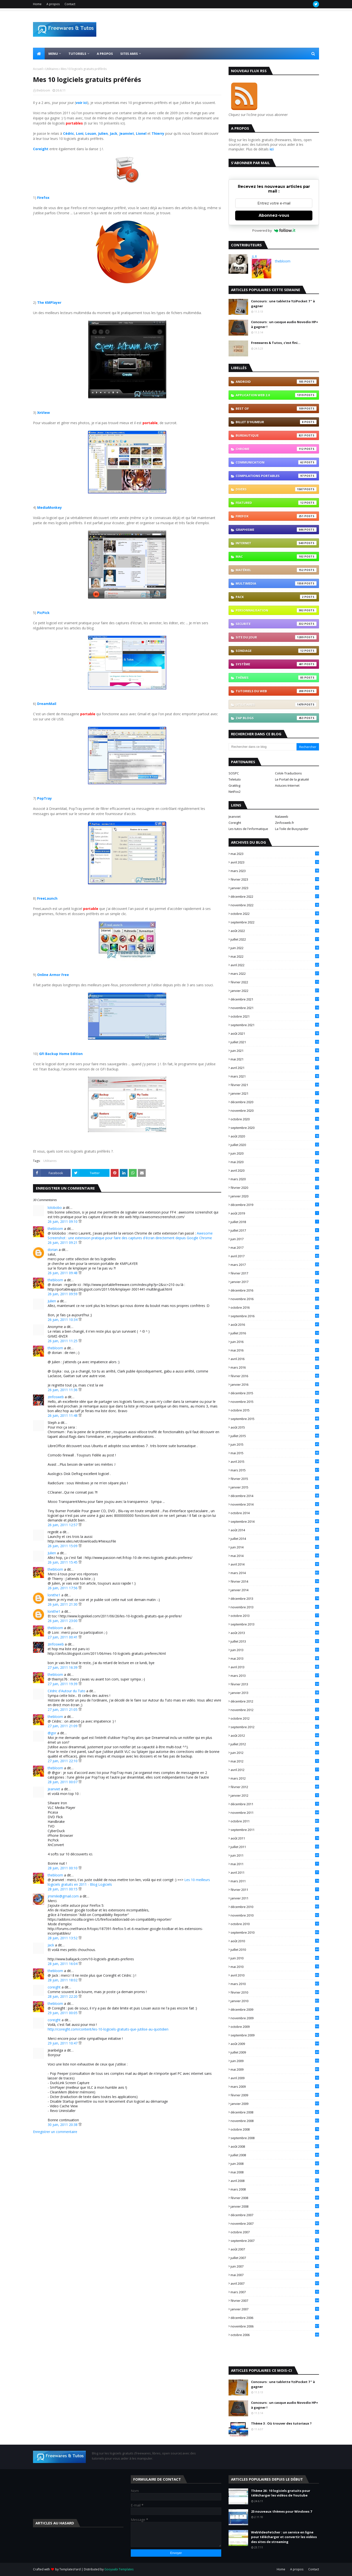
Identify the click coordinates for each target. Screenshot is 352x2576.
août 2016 (275, 1324)
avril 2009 (275, 2078)
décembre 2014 (275, 1496)
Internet (276, 543)
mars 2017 (275, 1264)
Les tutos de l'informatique (248, 829)
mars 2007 (275, 2292)
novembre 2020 (275, 1110)
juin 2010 (275, 1958)
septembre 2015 (275, 1419)
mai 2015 (275, 1453)
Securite (276, 624)
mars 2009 (275, 2086)
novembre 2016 (275, 1299)
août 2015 (275, 1427)
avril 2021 (275, 1068)
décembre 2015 (275, 1393)
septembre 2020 (275, 1127)
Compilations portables (276, 476)
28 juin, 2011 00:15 (63, 1889)
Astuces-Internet (287, 785)
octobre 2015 (275, 1410)
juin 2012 (275, 1752)
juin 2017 (275, 1239)
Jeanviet (54, 1789)
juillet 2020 (275, 1145)
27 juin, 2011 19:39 (63, 1683)
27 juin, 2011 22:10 (63, 1761)
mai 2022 (275, 956)
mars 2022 (275, 973)
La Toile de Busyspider (291, 829)
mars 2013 (275, 1675)
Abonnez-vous (274, 215)
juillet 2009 (275, 2052)
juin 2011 (275, 1855)
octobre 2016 (275, 1307)
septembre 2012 (275, 1727)
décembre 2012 (275, 1701)
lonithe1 (54, 1595)
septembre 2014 (275, 1521)
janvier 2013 (275, 1693)
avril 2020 (275, 1170)
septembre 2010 (275, 1932)
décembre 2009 (275, 2009)
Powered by (274, 230)
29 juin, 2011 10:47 (63, 2043)
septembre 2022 (275, 922)
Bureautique (276, 435)
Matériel (276, 570)
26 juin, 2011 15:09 (63, 1545)
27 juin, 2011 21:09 (63, 1726)
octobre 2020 (275, 1119)
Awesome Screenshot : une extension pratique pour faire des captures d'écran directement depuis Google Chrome (130, 1235)
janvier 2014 (275, 1590)
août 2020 (275, 1136)
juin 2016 (275, 1341)
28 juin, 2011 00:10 (63, 1868)
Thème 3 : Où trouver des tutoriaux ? (281, 2423)
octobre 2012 (275, 1718)
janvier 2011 (275, 1898)
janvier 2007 (275, 2309)
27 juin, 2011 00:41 (63, 1637)
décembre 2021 (275, 999)
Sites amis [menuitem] (129, 53)
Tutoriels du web (276, 691)
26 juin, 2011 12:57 (63, 1524)
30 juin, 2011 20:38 (63, 2124)
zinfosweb (56, 1397)
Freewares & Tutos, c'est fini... (275, 342)
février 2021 (275, 1085)
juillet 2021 (275, 1042)
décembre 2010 (275, 1907)
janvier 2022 (275, 990)
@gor (52, 1733)
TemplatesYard (70, 2569)
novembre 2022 (275, 905)
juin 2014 (275, 1547)
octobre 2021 (275, 1016)
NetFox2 (235, 791)
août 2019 (275, 1213)
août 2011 (275, 1838)
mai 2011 (275, 1864)
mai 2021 (275, 1059)
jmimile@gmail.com (63, 1896)
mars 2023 (275, 871)
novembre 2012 (275, 1710)
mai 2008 (275, 2172)
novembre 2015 (275, 1401)
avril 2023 (275, 862)
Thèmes (276, 677)
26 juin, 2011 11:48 (63, 1415)
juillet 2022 (275, 939)
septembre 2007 (275, 2240)
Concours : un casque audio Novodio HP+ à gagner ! (284, 324)
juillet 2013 (275, 1641)
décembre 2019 (275, 1205)
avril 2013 (275, 1667)
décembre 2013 (275, 1598)
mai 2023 (275, 853)
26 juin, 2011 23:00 (63, 1620)
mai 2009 (275, 2069)
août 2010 (275, 1941)
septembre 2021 (275, 1025)
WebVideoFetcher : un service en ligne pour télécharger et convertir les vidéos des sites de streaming (284, 2537)
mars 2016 (275, 1367)
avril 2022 (275, 965)
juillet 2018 (275, 1222)
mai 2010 (275, 1966)
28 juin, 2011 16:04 (63, 1963)
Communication (276, 462)
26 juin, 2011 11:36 (63, 1389)
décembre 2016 (275, 1290)
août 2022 (275, 931)
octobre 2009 (275, 2026)
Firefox (276, 516)
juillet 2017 (275, 1230)
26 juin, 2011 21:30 (63, 1604)
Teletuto (235, 779)
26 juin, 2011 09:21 (63, 1242)
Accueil (38, 69)
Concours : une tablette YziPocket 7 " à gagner (283, 303)
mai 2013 (275, 1658)
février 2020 (275, 1187)
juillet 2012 (275, 1744)
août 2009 (275, 2044)
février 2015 (275, 1478)
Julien (52, 1301)
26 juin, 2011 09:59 (63, 1294)
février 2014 (275, 1581)
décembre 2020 (275, 1102)
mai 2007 (275, 2275)
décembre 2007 (275, 2215)
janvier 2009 (275, 2103)
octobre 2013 (275, 1615)
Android (276, 381)
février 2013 (275, 1684)
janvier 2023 (275, 888)
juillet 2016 (275, 1333)
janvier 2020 (275, 1196)
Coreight (235, 822)
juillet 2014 (275, 1538)
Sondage (276, 650)
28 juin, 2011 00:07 (63, 1782)
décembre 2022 (275, 896)
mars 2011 (275, 1881)
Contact (70, 4)
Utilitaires (51, 69)
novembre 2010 (275, 1915)
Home (37, 4)
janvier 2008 (275, 2206)
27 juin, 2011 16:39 (63, 1667)
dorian (53, 1249)
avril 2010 (275, 1975)
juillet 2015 (275, 1436)
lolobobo (55, 1207)
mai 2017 (275, 1247)
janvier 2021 (275, 1093)
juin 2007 (275, 2266)
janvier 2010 (275, 2001)
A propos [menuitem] (105, 53)
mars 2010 (275, 1984)
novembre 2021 (275, 1008)
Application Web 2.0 (276, 395)
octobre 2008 (275, 2129)
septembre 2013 (275, 1624)
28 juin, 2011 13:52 (63, 1938)
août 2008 (275, 2146)
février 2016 (275, 1376)
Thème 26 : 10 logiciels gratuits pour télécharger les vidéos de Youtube (280, 2493)
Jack (51, 1945)
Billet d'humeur (276, 422)
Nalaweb (281, 816)
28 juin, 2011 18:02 (63, 1980)
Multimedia (276, 583)
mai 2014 (275, 1556)
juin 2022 (275, 948)
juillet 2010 (275, 1949)
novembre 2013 (275, 1607)
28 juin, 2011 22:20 (63, 1996)
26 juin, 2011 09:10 (63, 1221)
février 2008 (275, 2198)
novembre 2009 (275, 2018)
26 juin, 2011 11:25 (63, 1341)
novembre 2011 (275, 1812)
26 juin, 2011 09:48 (63, 1273)
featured (276, 502)
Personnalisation (276, 610)
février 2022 (275, 982)
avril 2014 (275, 1564)
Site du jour (276, 637)
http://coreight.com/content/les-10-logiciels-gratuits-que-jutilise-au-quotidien (108, 2029)
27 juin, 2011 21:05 (63, 1709)
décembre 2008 (275, 2112)
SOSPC (234, 773)
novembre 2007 (275, 2223)
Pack (276, 597)
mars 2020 (275, 1179)
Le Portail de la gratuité (292, 779)
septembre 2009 (275, 2035)
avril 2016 (275, 1359)
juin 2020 (275, 1153)
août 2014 (275, 1530)
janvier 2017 (275, 1282)
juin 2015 (275, 1444)
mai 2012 (275, 1761)
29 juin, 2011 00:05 (63, 2012)
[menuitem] (39, 53)
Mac (276, 556)
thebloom (43, 90)
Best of (276, 408)
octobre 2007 (275, 2232)
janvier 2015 (275, 1487)
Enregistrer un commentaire (55, 2131)
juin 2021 (275, 1050)
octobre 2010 (275, 1924)
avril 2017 (275, 1256)
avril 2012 (275, 1770)
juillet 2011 (275, 1847)
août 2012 (275, 1735)
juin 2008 (275, 2163)
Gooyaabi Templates (118, 2569)
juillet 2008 (275, 2155)
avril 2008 (275, 2181)
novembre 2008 (275, 2121)
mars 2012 (275, 1778)
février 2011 (275, 1889)
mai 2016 (275, 1350)
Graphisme (276, 529)
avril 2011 (275, 1872)
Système (276, 664)
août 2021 (275, 1033)
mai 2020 (275, 1162)
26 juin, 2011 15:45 (63, 1562)
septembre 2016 (275, 1316)
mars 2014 (275, 1573)
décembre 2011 (275, 1804)
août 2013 (275, 1633)
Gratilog (234, 785)
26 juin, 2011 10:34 (63, 1319)
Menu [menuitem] (53, 53)
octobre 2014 (275, 1513)
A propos (53, 4)
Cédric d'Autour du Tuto (66, 1691)
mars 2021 (275, 1076)
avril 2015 (275, 1461)
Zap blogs (276, 718)
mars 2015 (275, 1470)
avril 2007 (275, 2283)
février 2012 (275, 1787)
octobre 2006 (275, 2335)
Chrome (276, 449)
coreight (54, 1987)
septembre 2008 (275, 2138)
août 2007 (275, 2249)
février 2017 (275, 1273)
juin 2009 (275, 2061)
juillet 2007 (275, 2258)
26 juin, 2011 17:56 (63, 1588)
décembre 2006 (275, 2317)
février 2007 (275, 2300)
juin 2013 (275, 1650)
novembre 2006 (275, 2326)
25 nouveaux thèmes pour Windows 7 (281, 2511)
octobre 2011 (275, 1821)
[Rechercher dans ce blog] (263, 746)
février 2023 (275, 879)
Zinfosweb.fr (284, 822)
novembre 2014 (275, 1504)
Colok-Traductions (288, 773)
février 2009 (275, 2095)
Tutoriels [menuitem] (77, 53)
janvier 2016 (275, 1384)
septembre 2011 (275, 1829)
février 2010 (275, 1992)
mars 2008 (275, 2189)
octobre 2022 (275, 913)
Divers (276, 489)
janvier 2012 (275, 1795)
